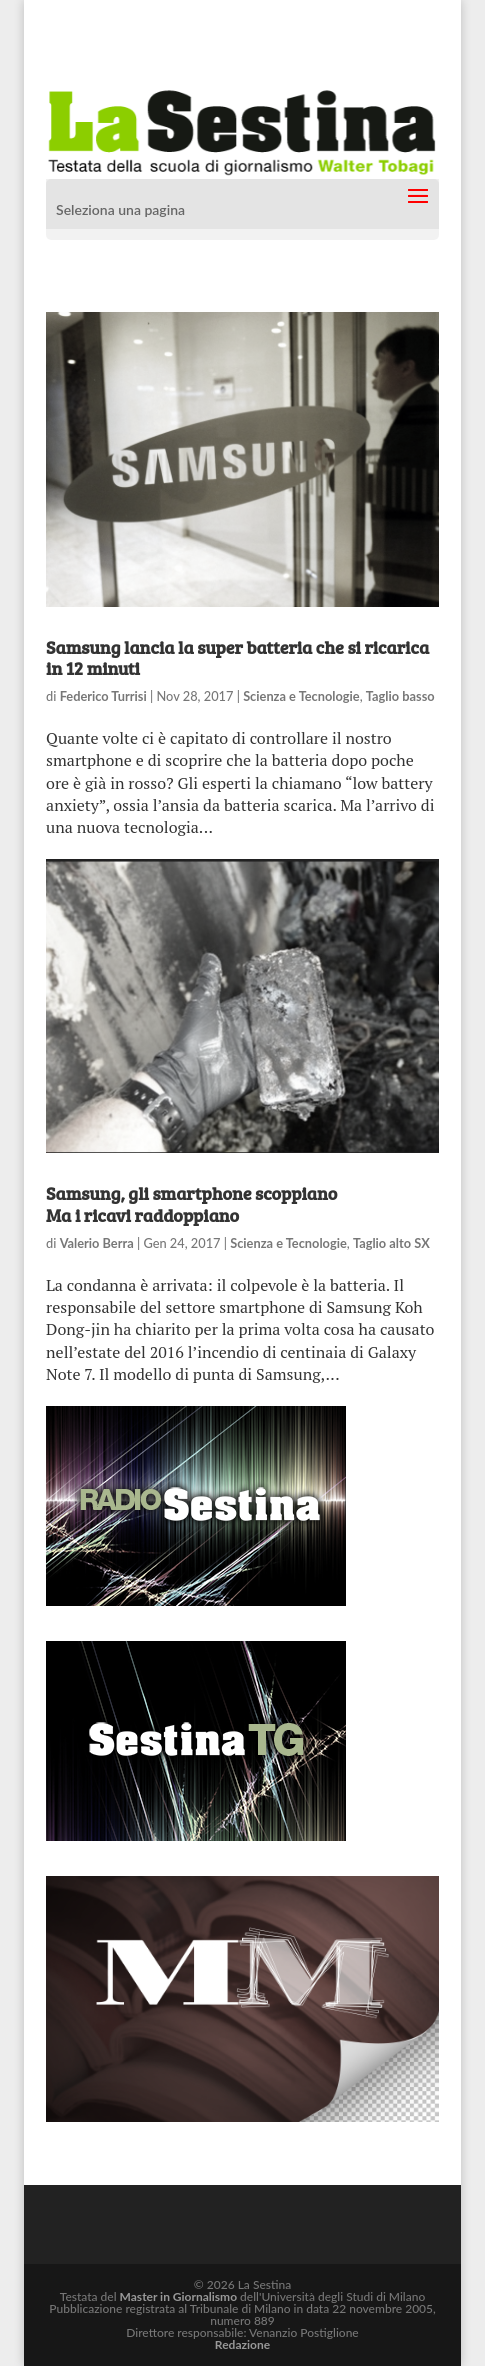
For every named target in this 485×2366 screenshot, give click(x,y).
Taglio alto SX (391, 1243)
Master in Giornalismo (178, 2296)
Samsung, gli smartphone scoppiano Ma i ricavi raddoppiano (191, 1204)
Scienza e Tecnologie (301, 696)
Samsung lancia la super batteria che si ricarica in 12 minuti (237, 658)
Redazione (242, 2344)
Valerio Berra (97, 1243)
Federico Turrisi (103, 696)
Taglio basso (400, 696)
